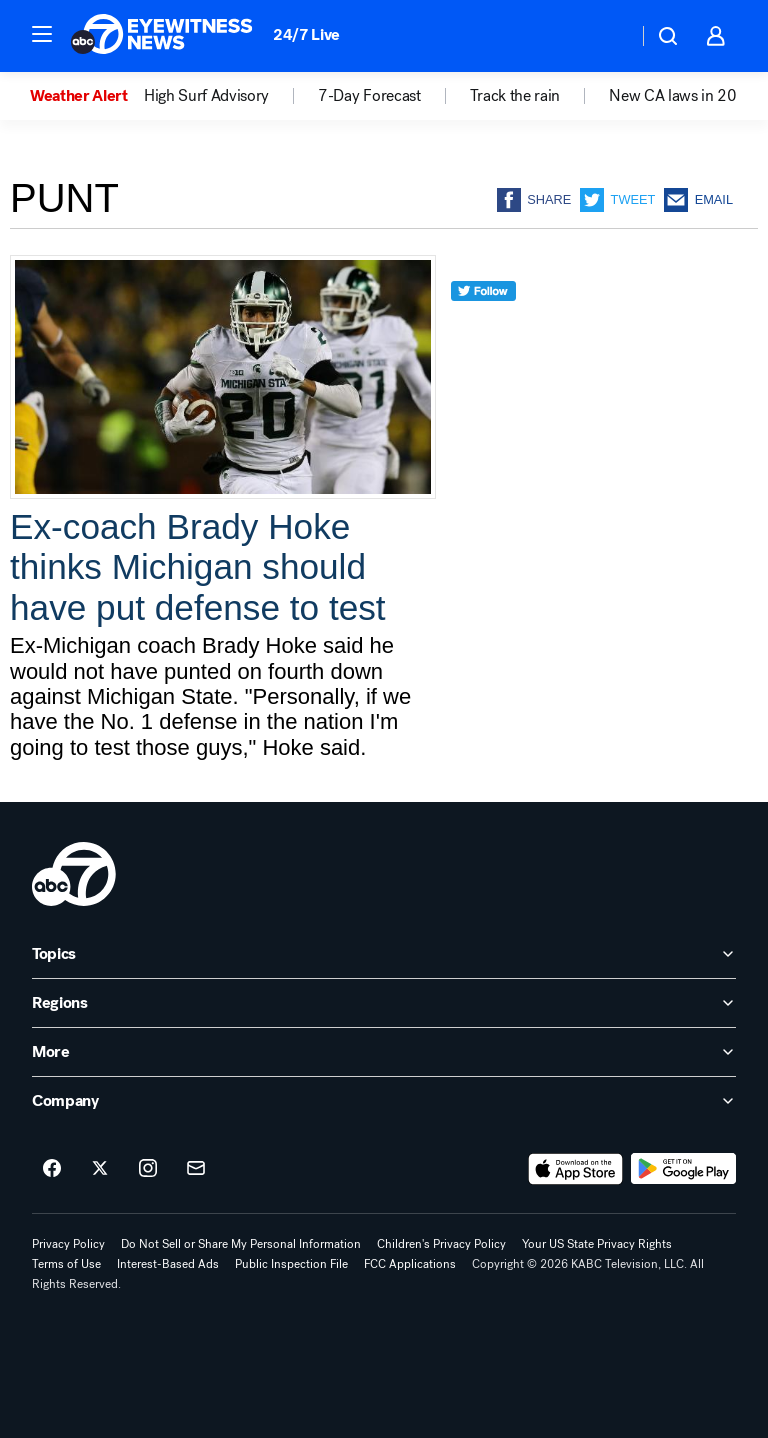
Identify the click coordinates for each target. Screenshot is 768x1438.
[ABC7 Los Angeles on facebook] (52, 1169)
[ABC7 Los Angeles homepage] (162, 36)
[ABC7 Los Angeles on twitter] (100, 1169)
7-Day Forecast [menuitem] (369, 96)
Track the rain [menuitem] (515, 96)
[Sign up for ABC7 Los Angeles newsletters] (196, 1169)
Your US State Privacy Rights (597, 1244)
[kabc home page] (74, 874)
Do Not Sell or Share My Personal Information (241, 1244)
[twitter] (483, 327)
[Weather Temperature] (606, 36)
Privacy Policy (68, 1244)
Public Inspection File (291, 1264)
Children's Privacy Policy (441, 1244)
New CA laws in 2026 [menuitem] (682, 96)
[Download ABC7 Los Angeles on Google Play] (683, 1169)
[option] (87, 96)
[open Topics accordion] (384, 954)
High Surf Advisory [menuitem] (206, 96)
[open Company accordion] (384, 1101)
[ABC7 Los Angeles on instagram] (148, 1169)
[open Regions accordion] (384, 1003)
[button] (42, 34)
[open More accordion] (384, 1052)
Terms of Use (66, 1264)
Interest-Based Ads (168, 1264)
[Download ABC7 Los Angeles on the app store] (576, 1169)
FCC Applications (410, 1264)
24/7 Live (306, 34)
